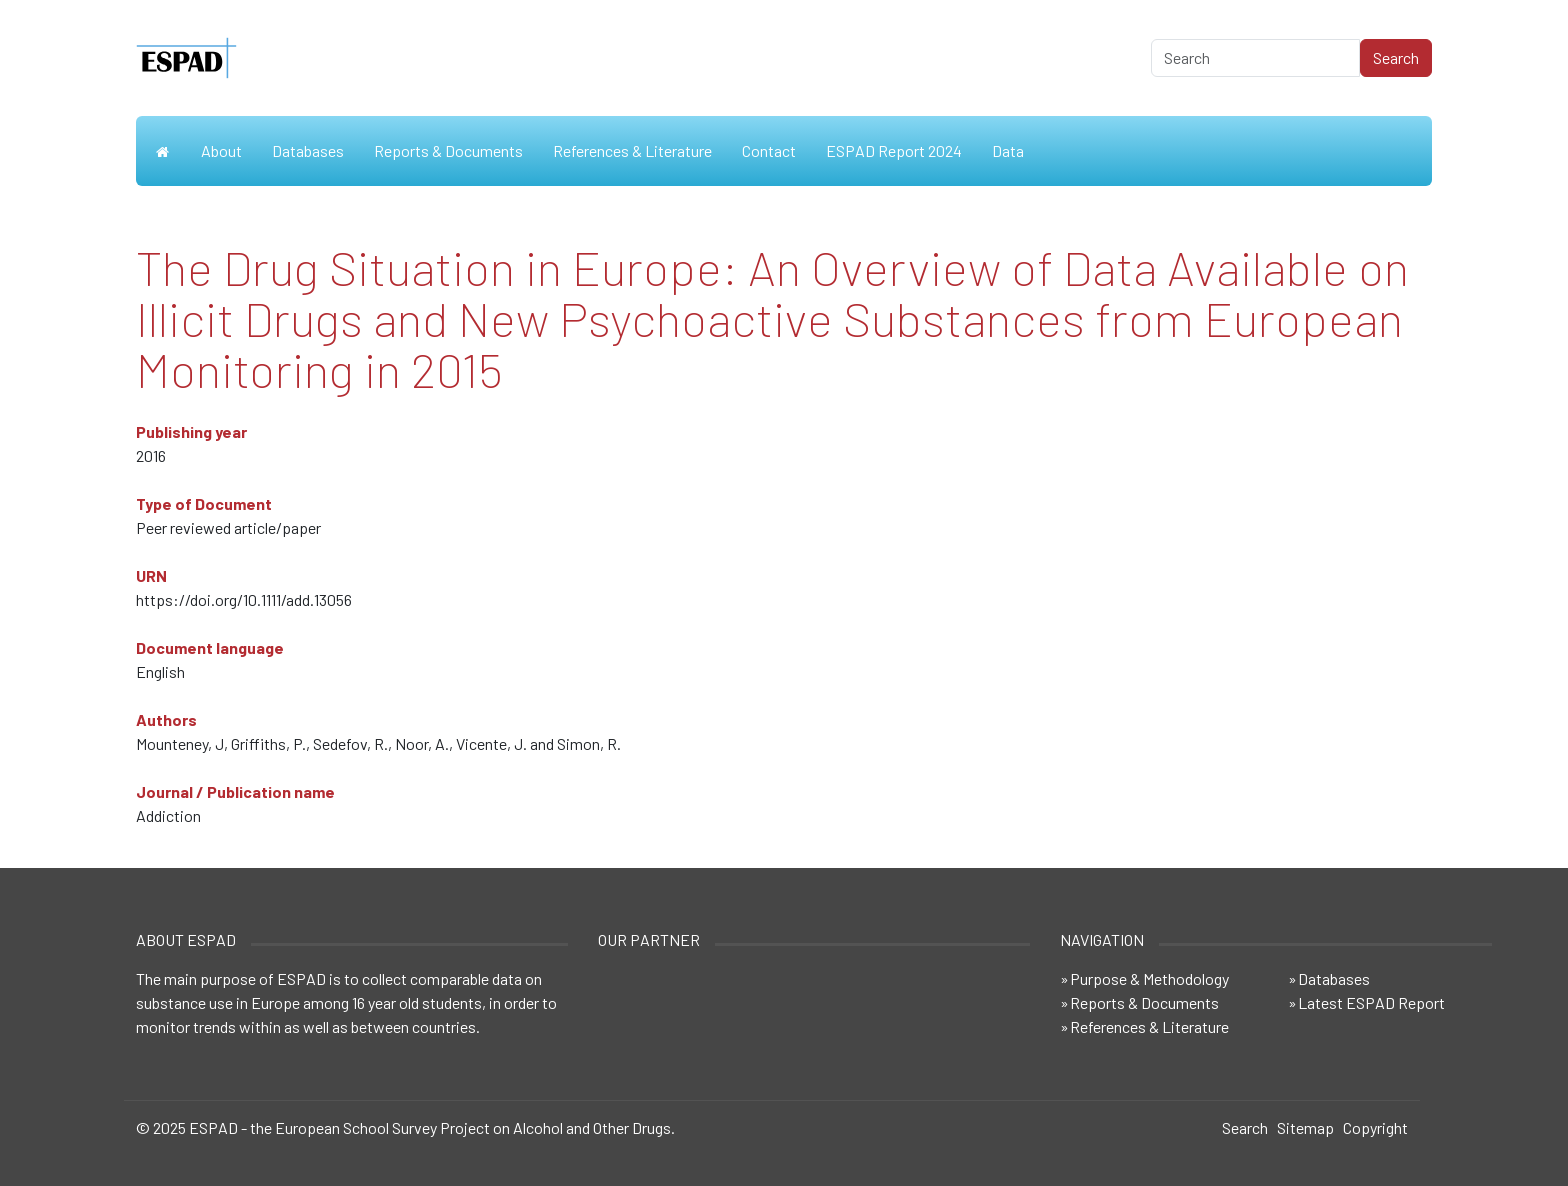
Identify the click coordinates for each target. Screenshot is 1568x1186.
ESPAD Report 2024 (894, 150)
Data (1008, 150)
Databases (308, 150)
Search (1245, 1127)
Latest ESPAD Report (1371, 1002)
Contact (769, 150)
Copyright (1375, 1127)
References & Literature (632, 150)
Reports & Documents (448, 150)
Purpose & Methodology (1149, 978)
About (221, 150)
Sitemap (1305, 1127)
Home (161, 151)
